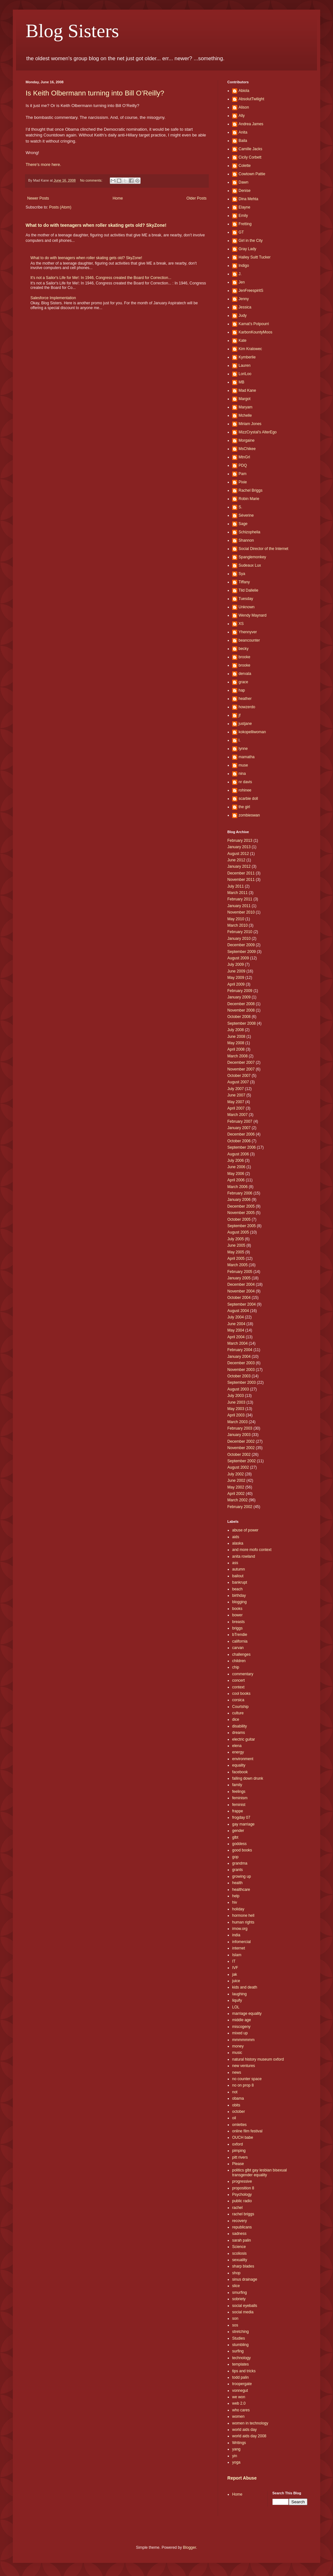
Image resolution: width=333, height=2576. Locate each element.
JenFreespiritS (251, 290)
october (238, 2111)
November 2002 (241, 1448)
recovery (239, 2221)
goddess (239, 1844)
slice (236, 2286)
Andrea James (251, 124)
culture (238, 1713)
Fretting (245, 224)
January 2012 (239, 866)
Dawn (243, 182)
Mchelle (245, 415)
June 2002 (236, 1480)
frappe (237, 1811)
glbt (235, 1837)
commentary (242, 1674)
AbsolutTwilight (251, 99)
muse (243, 765)
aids (235, 1537)
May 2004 (235, 1330)
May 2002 (235, 1487)
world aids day (244, 2429)
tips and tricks (244, 2371)
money (238, 2046)
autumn (238, 1569)
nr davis (245, 782)
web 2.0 (239, 2403)
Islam (236, 1955)
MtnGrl (244, 457)
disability (239, 1726)
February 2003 (239, 1428)
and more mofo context (252, 1549)
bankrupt (239, 1582)
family (237, 1785)
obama (238, 2098)
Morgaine (247, 440)
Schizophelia (249, 532)
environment (242, 1759)
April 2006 (236, 1180)
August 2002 (238, 1467)
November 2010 (241, 912)
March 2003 (237, 1422)
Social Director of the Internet (263, 548)
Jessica (245, 307)
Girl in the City (251, 240)
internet (238, 1948)
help (236, 1896)
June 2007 (236, 1095)
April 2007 (236, 1108)
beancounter (249, 640)
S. (240, 507)
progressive (242, 2181)
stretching (240, 2331)
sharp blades (243, 2266)
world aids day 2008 (249, 2436)
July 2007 (235, 1089)
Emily (243, 215)
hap (242, 690)
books (237, 1608)
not (235, 2092)
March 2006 (237, 1187)
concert (238, 1680)
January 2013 (239, 847)
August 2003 (238, 1389)
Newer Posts (38, 198)
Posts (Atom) (60, 207)
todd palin (240, 2377)
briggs (237, 1628)
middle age (241, 2020)
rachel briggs (243, 2214)
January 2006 (239, 1199)
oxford (237, 2144)
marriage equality (247, 2013)
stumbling (240, 2344)
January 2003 (239, 1434)
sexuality (239, 2260)
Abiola (244, 90)
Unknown (247, 607)
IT (234, 1961)
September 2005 (241, 1226)
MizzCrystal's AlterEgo (258, 432)
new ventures (243, 2065)
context (238, 1687)
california (240, 1641)
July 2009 (235, 964)
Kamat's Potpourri (254, 324)
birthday (239, 1595)
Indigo (244, 265)
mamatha (247, 757)
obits (236, 2105)
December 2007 (241, 1062)
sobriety (239, 2299)
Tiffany (244, 582)
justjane (245, 723)
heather (245, 698)
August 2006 (238, 1154)
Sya (242, 573)
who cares (241, 2410)
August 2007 (238, 1082)
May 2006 (235, 1173)
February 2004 (239, 1350)
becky (243, 648)
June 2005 (236, 1245)
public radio (242, 2201)
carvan (238, 1647)
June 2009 (236, 971)
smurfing (239, 2292)
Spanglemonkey (252, 557)
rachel (237, 2207)
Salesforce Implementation (53, 298)
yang (236, 2449)
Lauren (244, 365)
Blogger (189, 2547)
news (236, 2072)
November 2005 (241, 1212)
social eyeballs (244, 2305)
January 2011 (239, 906)
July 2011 (235, 886)
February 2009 (239, 991)
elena (236, 1745)
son (235, 2318)
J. (240, 274)
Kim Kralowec (250, 349)
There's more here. (43, 164)
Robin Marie (249, 498)
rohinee (245, 790)
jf (239, 715)
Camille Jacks (250, 149)
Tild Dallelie (248, 590)
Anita (243, 132)
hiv (234, 1902)
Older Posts (196, 198)
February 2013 (239, 840)
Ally (242, 115)
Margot (244, 399)
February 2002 (239, 1507)
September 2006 (241, 1147)
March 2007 (237, 1114)
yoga (236, 2462)
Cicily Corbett (250, 157)
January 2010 (239, 938)
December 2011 (241, 873)
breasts (238, 1622)
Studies (238, 2338)
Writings (239, 2443)
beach (237, 1589)
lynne (243, 748)
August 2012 (238, 853)
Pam (243, 474)
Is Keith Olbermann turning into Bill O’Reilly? (95, 93)
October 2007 (239, 1075)
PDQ (243, 465)
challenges (241, 1654)
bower (237, 1615)
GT (241, 232)
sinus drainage (244, 2279)
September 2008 (241, 1023)
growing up (241, 1876)
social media (243, 2312)
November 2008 (241, 1010)
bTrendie (239, 1634)
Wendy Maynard (252, 615)
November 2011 (241, 879)
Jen (242, 282)
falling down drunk (247, 1778)
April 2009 (236, 984)
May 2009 (235, 977)
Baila (243, 140)
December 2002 (241, 1441)
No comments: (91, 180)
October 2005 (239, 1219)
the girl (244, 807)
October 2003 (239, 1376)
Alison (244, 107)
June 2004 (236, 1324)
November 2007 (241, 1069)
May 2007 (235, 1102)
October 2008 (239, 1016)
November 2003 (241, 1369)
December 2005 (241, 1206)
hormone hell (243, 1915)
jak (234, 1974)
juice (236, 1981)
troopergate (242, 2384)
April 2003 (236, 1415)
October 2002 (239, 1454)
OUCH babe (242, 2137)
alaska (237, 1543)
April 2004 (236, 1337)
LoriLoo (245, 374)
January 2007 (239, 1128)
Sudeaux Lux (250, 565)
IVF (235, 1967)
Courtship (240, 1706)
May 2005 (235, 1252)
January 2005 (239, 1278)
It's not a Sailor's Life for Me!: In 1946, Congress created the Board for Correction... (100, 277)
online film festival (247, 2131)
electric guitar (243, 1739)
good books (242, 1850)
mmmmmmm (243, 2040)
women (238, 2416)
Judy (243, 315)
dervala (245, 673)
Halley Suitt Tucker (255, 257)
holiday (238, 1909)
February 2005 (239, 1271)
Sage (243, 523)
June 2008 (236, 1036)
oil (234, 2118)
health (237, 1883)
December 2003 (241, 1363)
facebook (240, 1772)
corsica (238, 1700)
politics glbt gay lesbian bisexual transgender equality (259, 2172)
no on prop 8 (243, 2085)
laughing (239, 1994)
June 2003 (236, 1402)
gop (235, 1857)
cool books (241, 1693)
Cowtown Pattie (252, 174)
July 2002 (235, 1474)
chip (235, 1667)
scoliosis (239, 2253)
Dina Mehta (248, 199)
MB (241, 382)
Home (118, 198)
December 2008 (241, 1004)
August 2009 (238, 958)
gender (238, 1830)
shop (236, 2273)
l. (239, 740)
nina (242, 773)
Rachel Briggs (251, 490)
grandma (239, 1863)
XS (241, 623)
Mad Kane (247, 390)
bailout (237, 1576)
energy (238, 1752)
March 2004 (237, 1343)
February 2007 (239, 1121)
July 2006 (235, 1160)
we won (238, 2397)
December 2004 (241, 1284)
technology (241, 2358)
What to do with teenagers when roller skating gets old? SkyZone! (96, 225)
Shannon (246, 540)
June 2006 (236, 1167)
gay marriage (243, 1824)
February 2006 (239, 1193)
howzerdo (247, 707)
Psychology (242, 2194)
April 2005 (236, 1258)
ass (235, 1563)
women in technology (250, 2423)
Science (239, 2246)
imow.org (240, 1928)
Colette (245, 165)
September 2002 (241, 1461)
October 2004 (239, 1297)
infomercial (241, 1942)
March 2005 (237, 1265)
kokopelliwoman (252, 732)
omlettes (239, 2124)
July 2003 (235, 1395)
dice (235, 1719)
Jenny (244, 299)
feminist (238, 1804)
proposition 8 (243, 2188)
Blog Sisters (72, 30)
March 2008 (237, 1056)
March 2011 (237, 892)
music (237, 2052)
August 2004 (238, 1311)
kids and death (244, 1987)
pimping (239, 2150)
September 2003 (241, 1382)
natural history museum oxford (258, 2059)
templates (240, 2364)
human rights (243, 1922)
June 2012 (236, 860)
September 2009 (241, 951)
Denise (244, 190)
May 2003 (235, 1409)
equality (238, 1765)
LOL (236, 2007)
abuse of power (245, 1530)
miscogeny (241, 2026)
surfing (238, 2351)
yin (234, 2456)
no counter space (247, 2079)
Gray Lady (247, 249)
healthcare (241, 1889)
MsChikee (247, 449)
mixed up (240, 2033)
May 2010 (235, 919)
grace (243, 682)
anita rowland (243, 1556)
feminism (240, 1798)
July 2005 (235, 1239)
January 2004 (239, 1356)
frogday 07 (241, 1817)
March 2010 (237, 925)
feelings (238, 1791)
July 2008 (235, 1030)
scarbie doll (248, 798)
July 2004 (235, 1317)
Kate (243, 340)
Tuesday (246, 598)
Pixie (243, 482)
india (236, 1935)
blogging (239, 1602)
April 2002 (236, 1493)
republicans (242, 2227)
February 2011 (239, 899)
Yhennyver (248, 632)
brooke (244, 657)
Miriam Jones (250, 424)
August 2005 (238, 1232)
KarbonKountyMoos (255, 332)
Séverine (246, 515)
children (239, 1661)
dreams (238, 1732)
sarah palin (241, 2240)
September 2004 (241, 1304)
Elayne (244, 207)
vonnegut (240, 2390)
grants (237, 1869)
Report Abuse (241, 2478)
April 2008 (236, 1049)
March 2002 (237, 1500)
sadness (239, 2233)
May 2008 (235, 1043)
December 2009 (241, 945)
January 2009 (239, 997)
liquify (237, 2000)
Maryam (245, 407)
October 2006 (239, 1141)
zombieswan (249, 815)
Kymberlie (247, 357)
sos (235, 2325)
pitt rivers (240, 2157)
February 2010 (239, 932)
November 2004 (241, 1291)
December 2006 (241, 1134)
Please (238, 2164)
